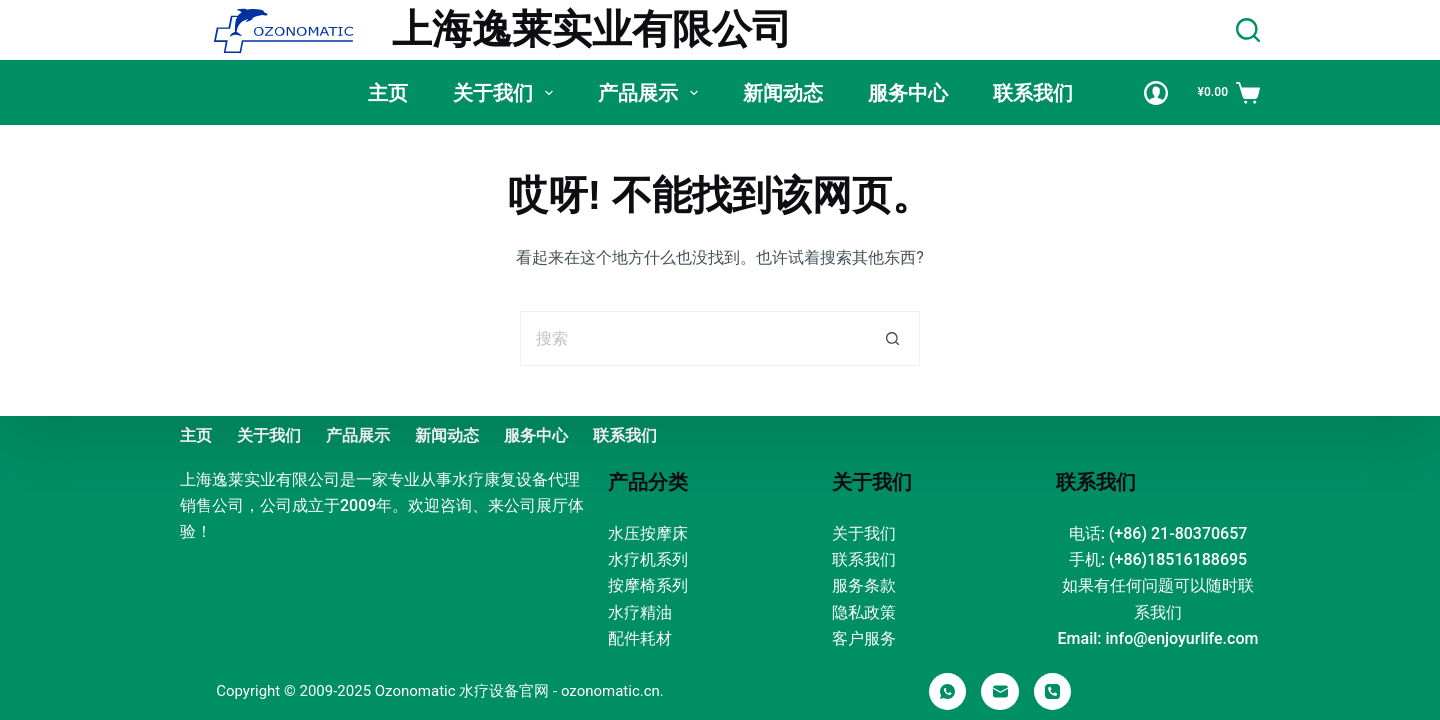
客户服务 (864, 638)
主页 (388, 93)
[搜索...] (692, 338)
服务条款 (864, 585)
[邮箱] (1000, 692)
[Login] (1156, 93)
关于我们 (507, 93)
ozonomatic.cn (610, 691)
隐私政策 (864, 612)
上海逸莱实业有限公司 (592, 29)
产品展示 (652, 93)
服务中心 (908, 93)
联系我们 (1033, 93)
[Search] (1248, 30)
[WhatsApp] (948, 692)
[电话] (1053, 692)
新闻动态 (783, 93)
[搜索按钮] (892, 338)
